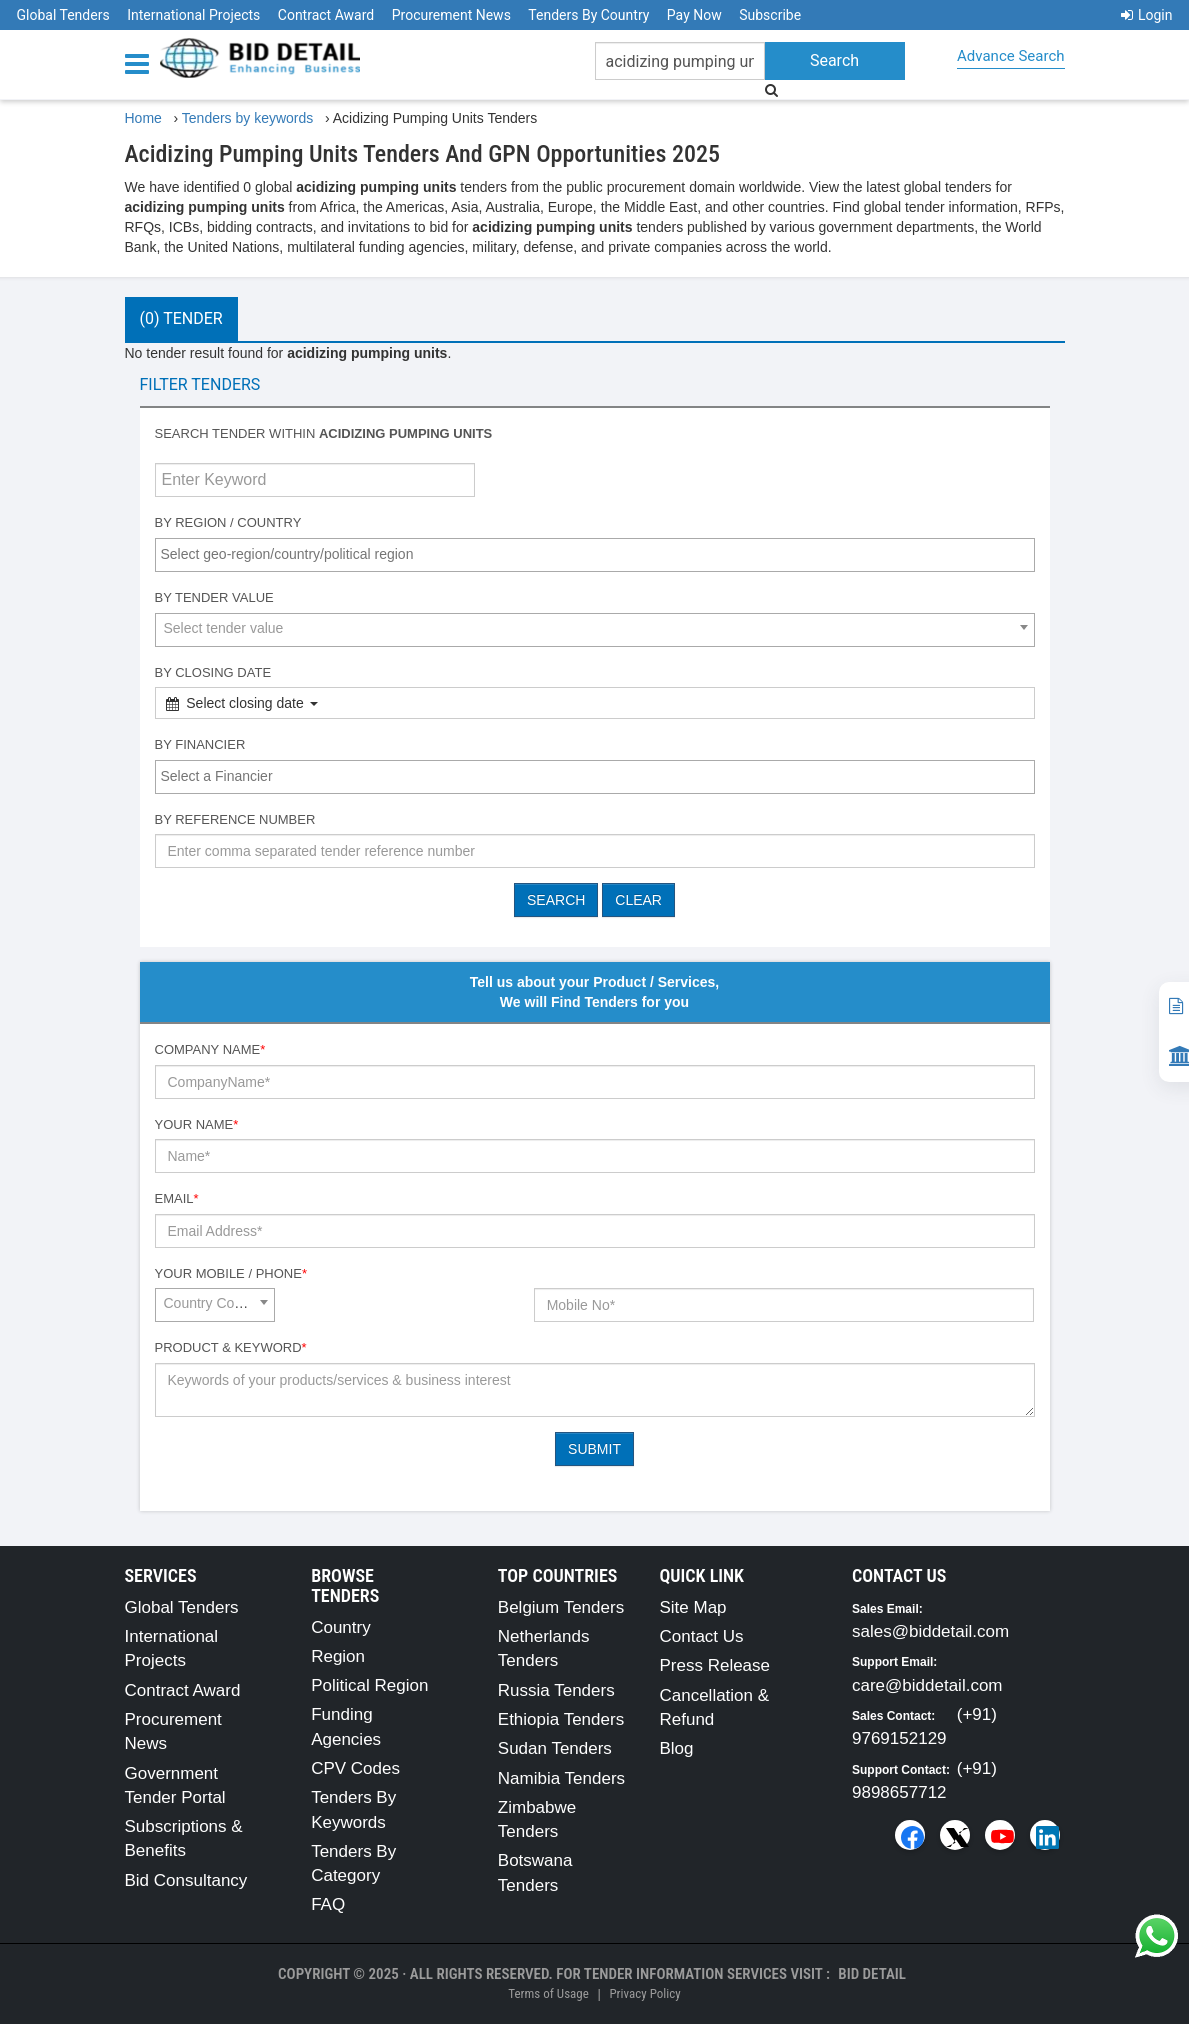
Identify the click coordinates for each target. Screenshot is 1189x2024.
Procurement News (451, 15)
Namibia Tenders (561, 1778)
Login (1147, 15)
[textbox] (600, 554)
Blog (676, 1748)
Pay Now (694, 15)
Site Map (692, 1607)
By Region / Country (228, 522)
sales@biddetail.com (930, 1631)
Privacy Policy (644, 1993)
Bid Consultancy (186, 1880)
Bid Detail (872, 1974)
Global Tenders (63, 15)
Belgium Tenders (561, 1607)
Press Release (714, 1665)
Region (338, 1656)
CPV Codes (355, 1768)
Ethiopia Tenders (561, 1719)
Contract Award (326, 15)
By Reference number (235, 819)
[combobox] (595, 555)
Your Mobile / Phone (231, 1273)
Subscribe (770, 15)
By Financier (200, 744)
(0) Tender (181, 318)
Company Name (210, 1049)
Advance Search (1010, 56)
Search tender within (324, 433)
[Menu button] (142, 62)
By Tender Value (214, 597)
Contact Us (701, 1636)
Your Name (197, 1124)
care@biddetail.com (927, 1685)
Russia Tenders (556, 1690)
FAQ (328, 1904)
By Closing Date (213, 672)
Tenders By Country (588, 15)
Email (177, 1198)
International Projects (193, 15)
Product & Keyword (231, 1347)
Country (341, 1627)
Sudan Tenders (555, 1748)
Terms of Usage (548, 1993)
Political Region (369, 1685)
